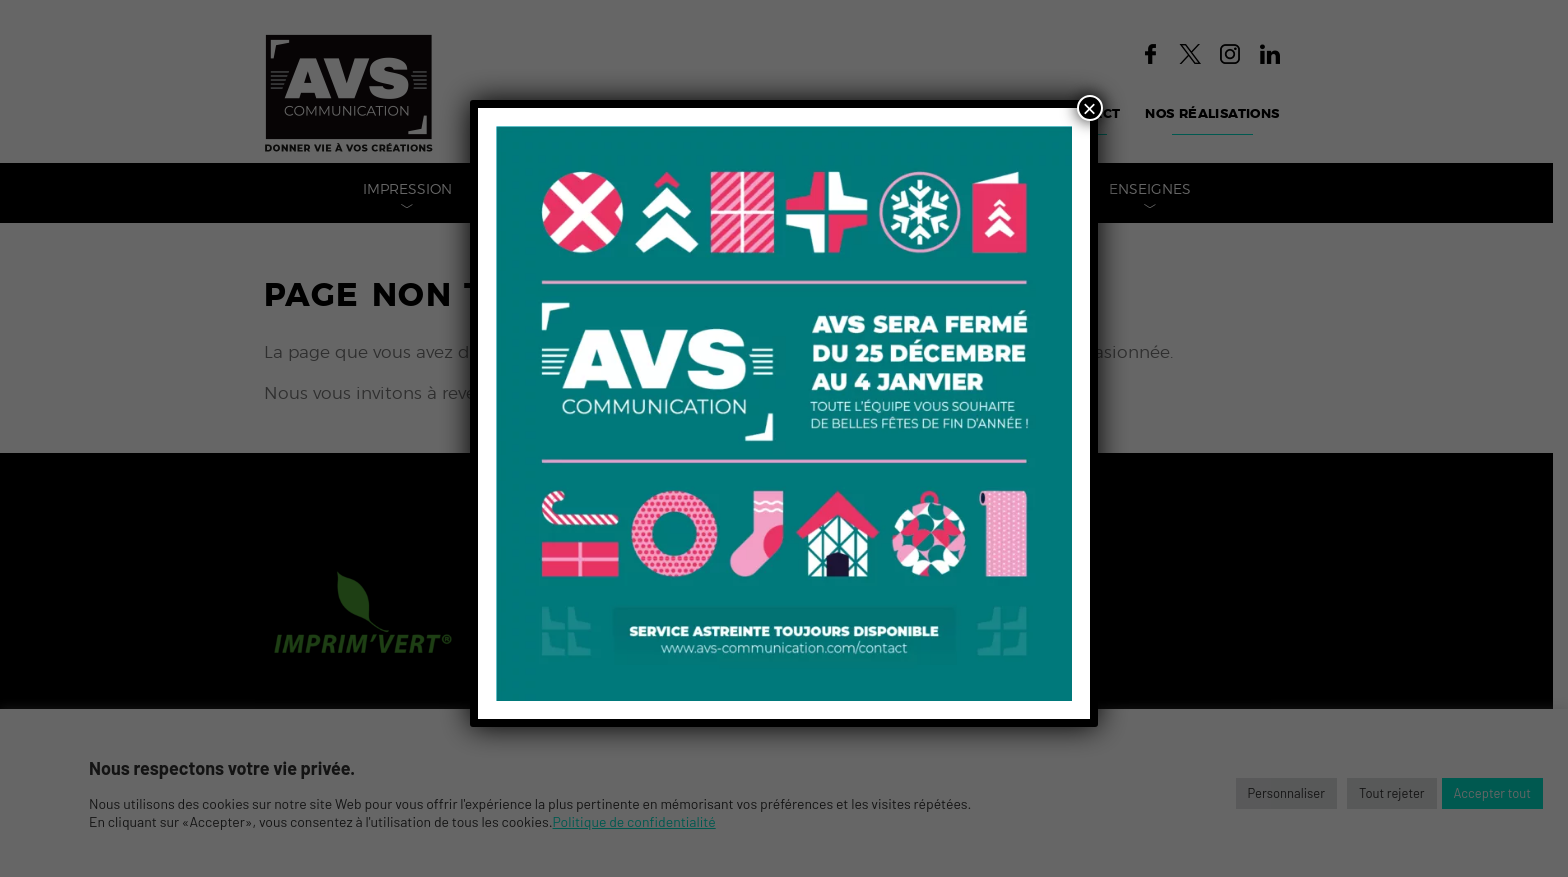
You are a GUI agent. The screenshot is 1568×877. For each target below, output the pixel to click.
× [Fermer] (1090, 108)
